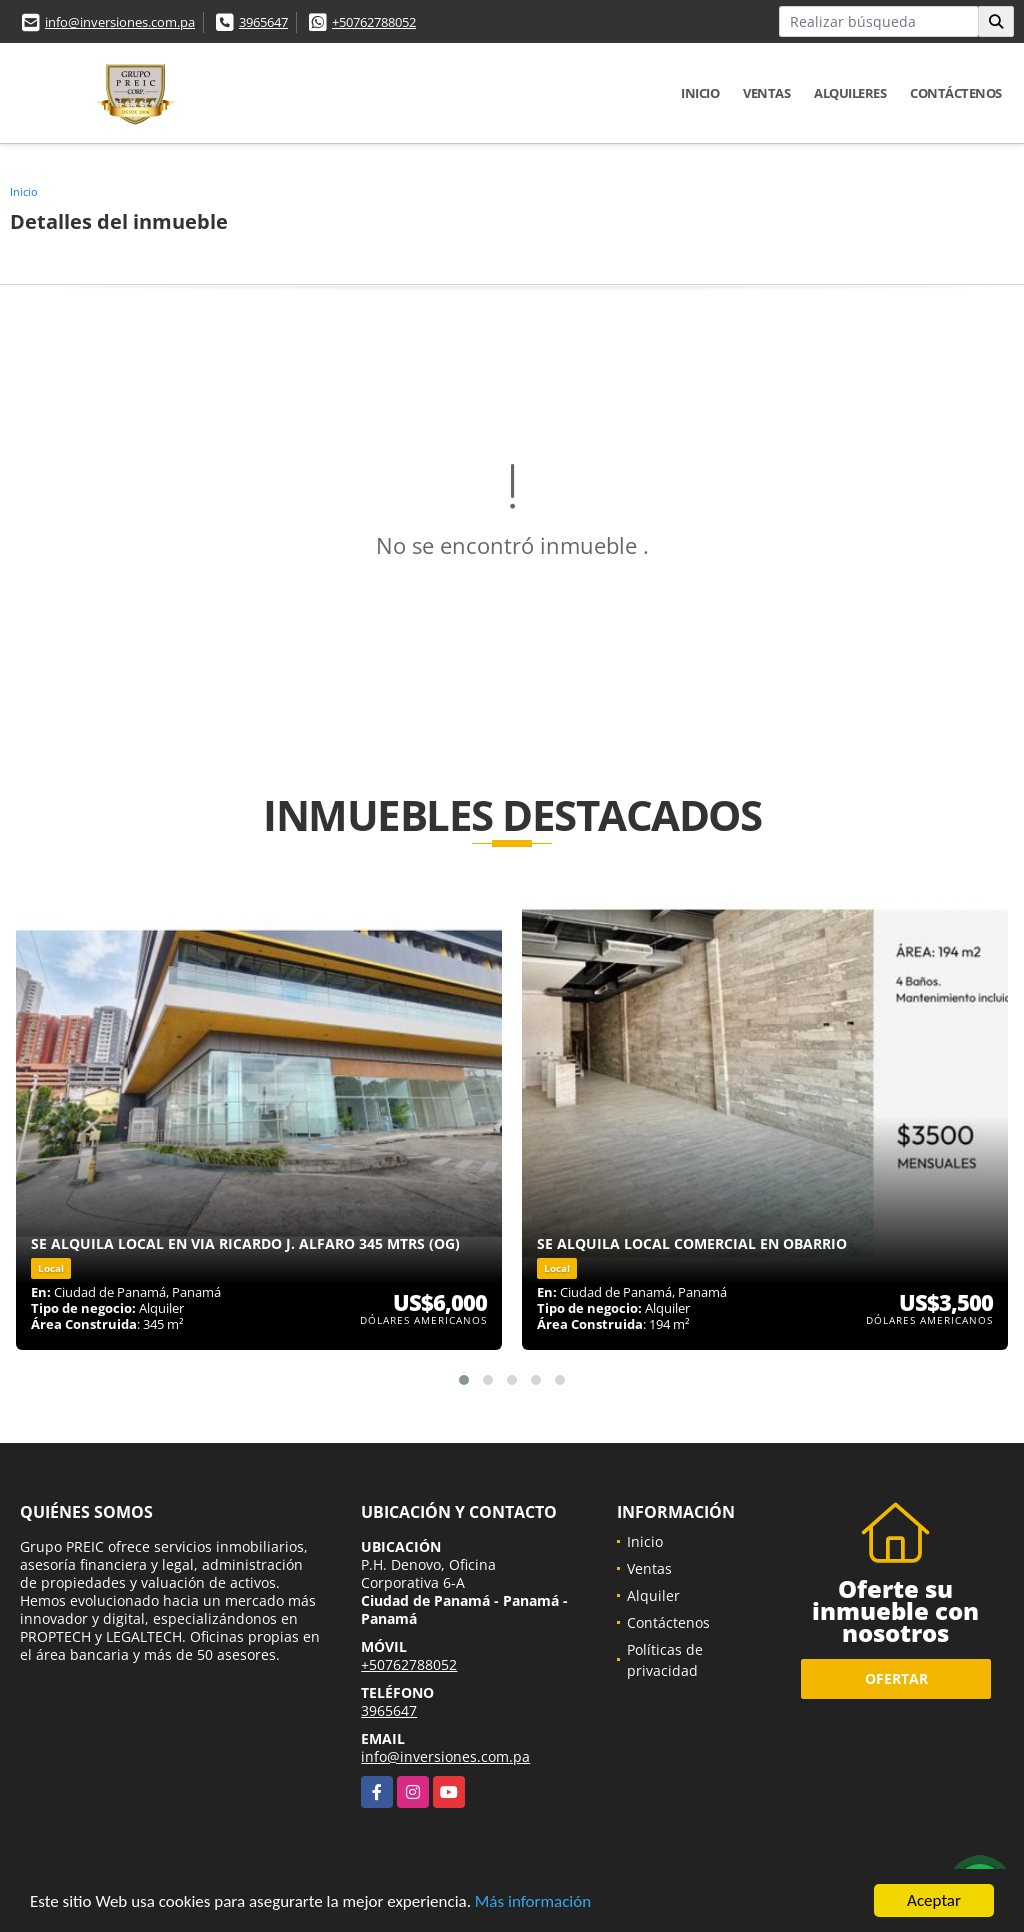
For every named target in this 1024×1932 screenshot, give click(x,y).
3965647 (263, 22)
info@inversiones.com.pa (120, 22)
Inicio (700, 93)
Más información (533, 1902)
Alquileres (850, 93)
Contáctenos (956, 93)
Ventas (766, 93)
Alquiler (653, 1595)
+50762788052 (374, 22)
